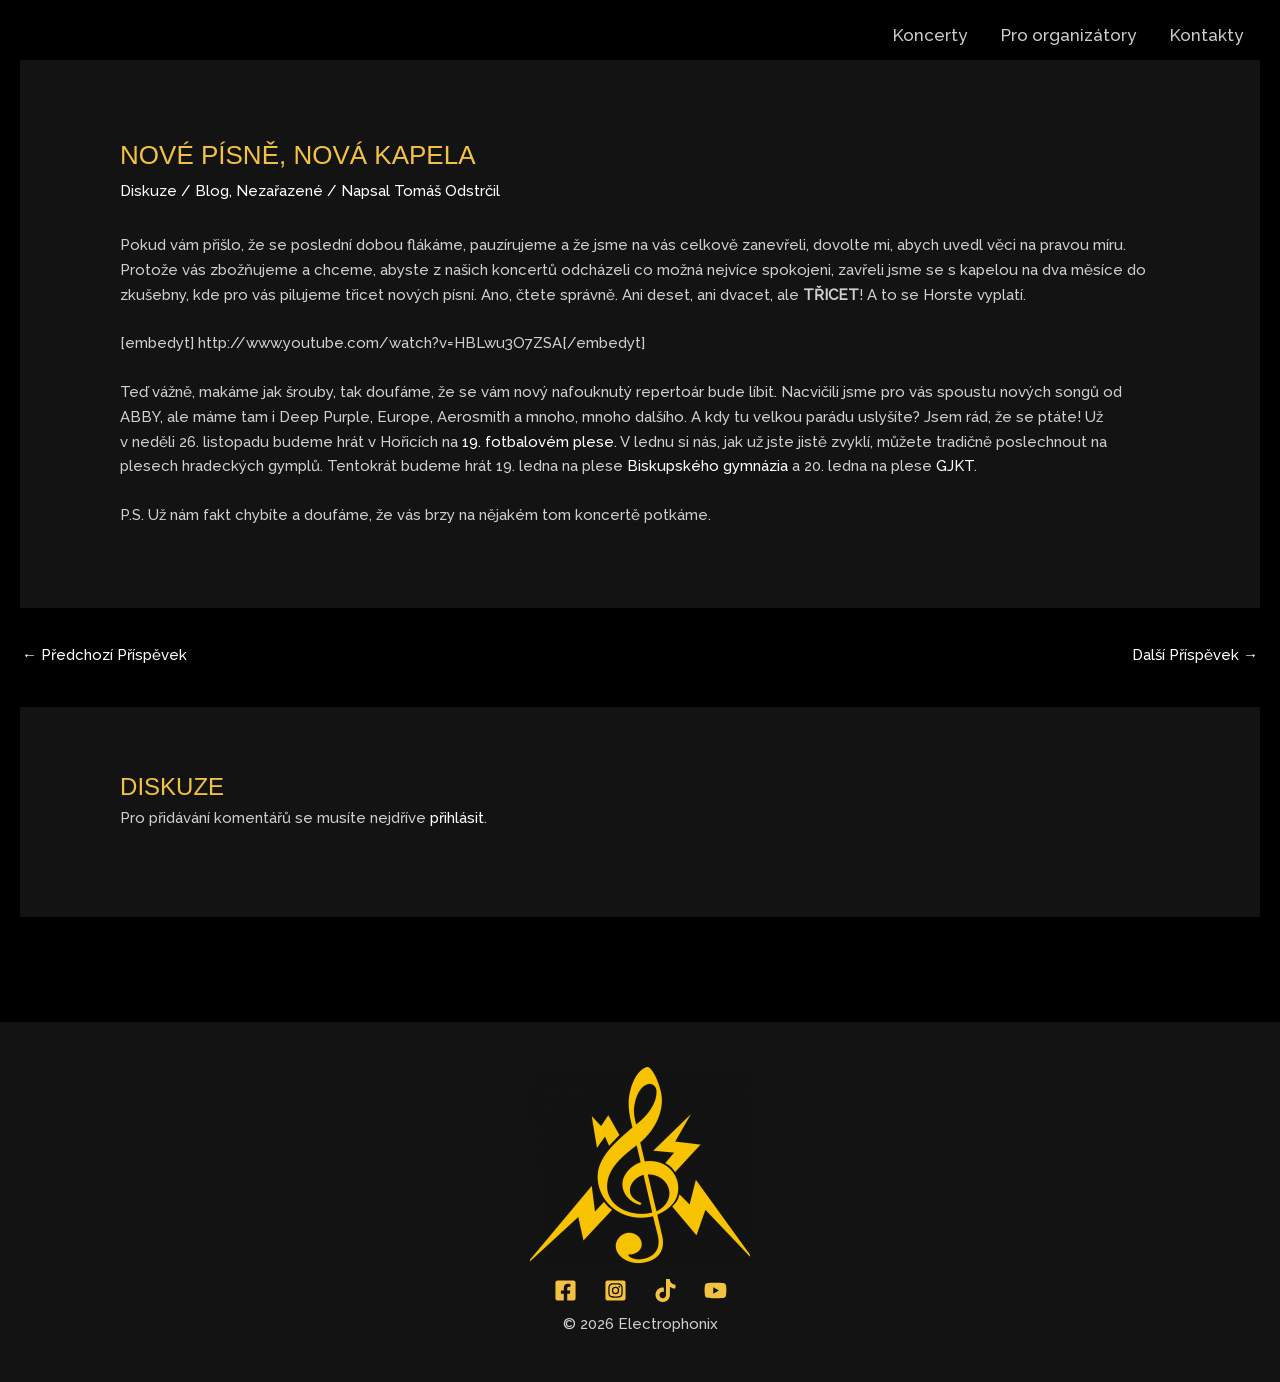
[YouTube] (715, 1290)
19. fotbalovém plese (538, 442)
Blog (212, 191)
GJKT (955, 466)
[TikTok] (665, 1290)
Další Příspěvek (1195, 655)
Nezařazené (279, 191)
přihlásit (457, 818)
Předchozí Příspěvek (104, 655)
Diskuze (148, 191)
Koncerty (930, 35)
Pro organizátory (1068, 35)
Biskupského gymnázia (707, 466)
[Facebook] (565, 1290)
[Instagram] (615, 1290)
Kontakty (1206, 35)
